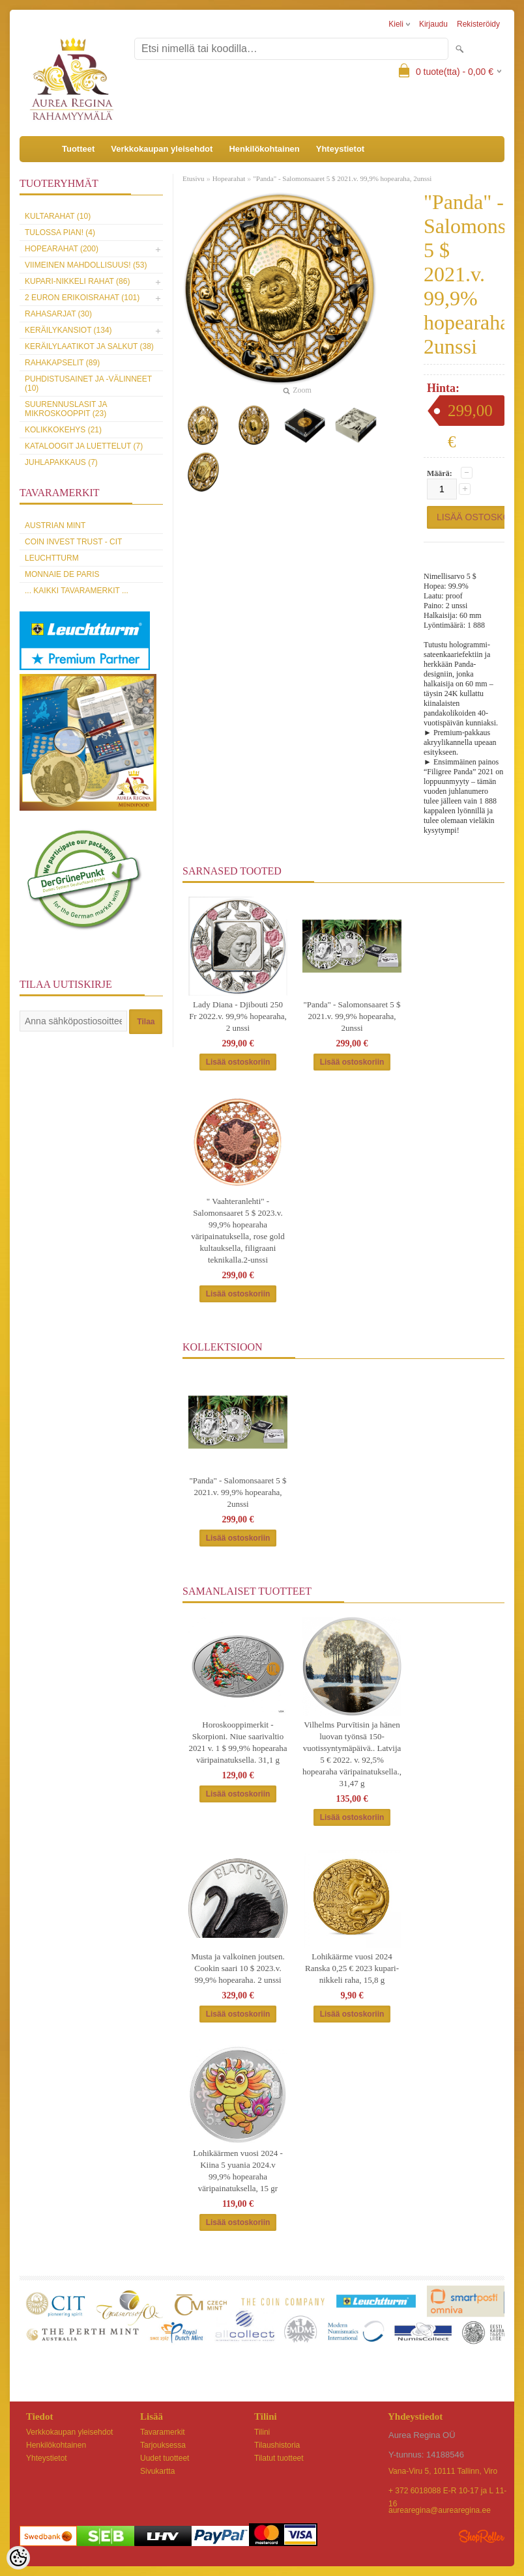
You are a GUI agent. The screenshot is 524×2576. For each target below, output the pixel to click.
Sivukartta (157, 2471)
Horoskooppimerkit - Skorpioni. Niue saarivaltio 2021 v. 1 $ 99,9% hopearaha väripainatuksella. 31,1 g (237, 1742)
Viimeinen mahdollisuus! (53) (86, 265)
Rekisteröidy (478, 24)
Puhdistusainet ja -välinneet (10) (88, 383)
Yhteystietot (340, 149)
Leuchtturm (52, 558)
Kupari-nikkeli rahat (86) (77, 281)
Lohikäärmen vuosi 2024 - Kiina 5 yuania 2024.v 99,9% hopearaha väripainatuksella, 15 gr (238, 2170)
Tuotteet (78, 149)
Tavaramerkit (162, 2432)
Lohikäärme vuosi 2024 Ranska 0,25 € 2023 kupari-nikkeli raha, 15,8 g (352, 1968)
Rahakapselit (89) (62, 362)
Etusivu (193, 178)
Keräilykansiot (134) (68, 330)
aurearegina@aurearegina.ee (439, 2510)
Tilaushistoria (277, 2445)
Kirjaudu (433, 24)
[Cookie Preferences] (18, 2557)
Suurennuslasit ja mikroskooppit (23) (66, 409)
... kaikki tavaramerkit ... (76, 590)
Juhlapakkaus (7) (61, 462)
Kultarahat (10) (58, 216)
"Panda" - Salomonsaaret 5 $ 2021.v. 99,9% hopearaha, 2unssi (342, 178)
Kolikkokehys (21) (63, 429)
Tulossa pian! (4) (60, 232)
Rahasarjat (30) (58, 313)
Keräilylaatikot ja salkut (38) (89, 346)
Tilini (262, 2432)
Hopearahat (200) (61, 248)
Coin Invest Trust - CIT (73, 541)
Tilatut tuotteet (279, 2458)
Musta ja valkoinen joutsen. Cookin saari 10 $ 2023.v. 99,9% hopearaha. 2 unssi (238, 1968)
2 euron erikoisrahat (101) (82, 297)
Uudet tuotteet (164, 2458)
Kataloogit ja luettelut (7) (84, 446)
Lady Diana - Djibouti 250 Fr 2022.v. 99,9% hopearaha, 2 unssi (238, 1016)
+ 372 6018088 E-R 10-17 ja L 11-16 (447, 2491)
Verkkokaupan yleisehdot (161, 149)
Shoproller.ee (481, 2536)
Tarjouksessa (163, 2445)
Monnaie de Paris (62, 574)
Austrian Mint (55, 525)
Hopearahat (229, 178)
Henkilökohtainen (264, 149)
